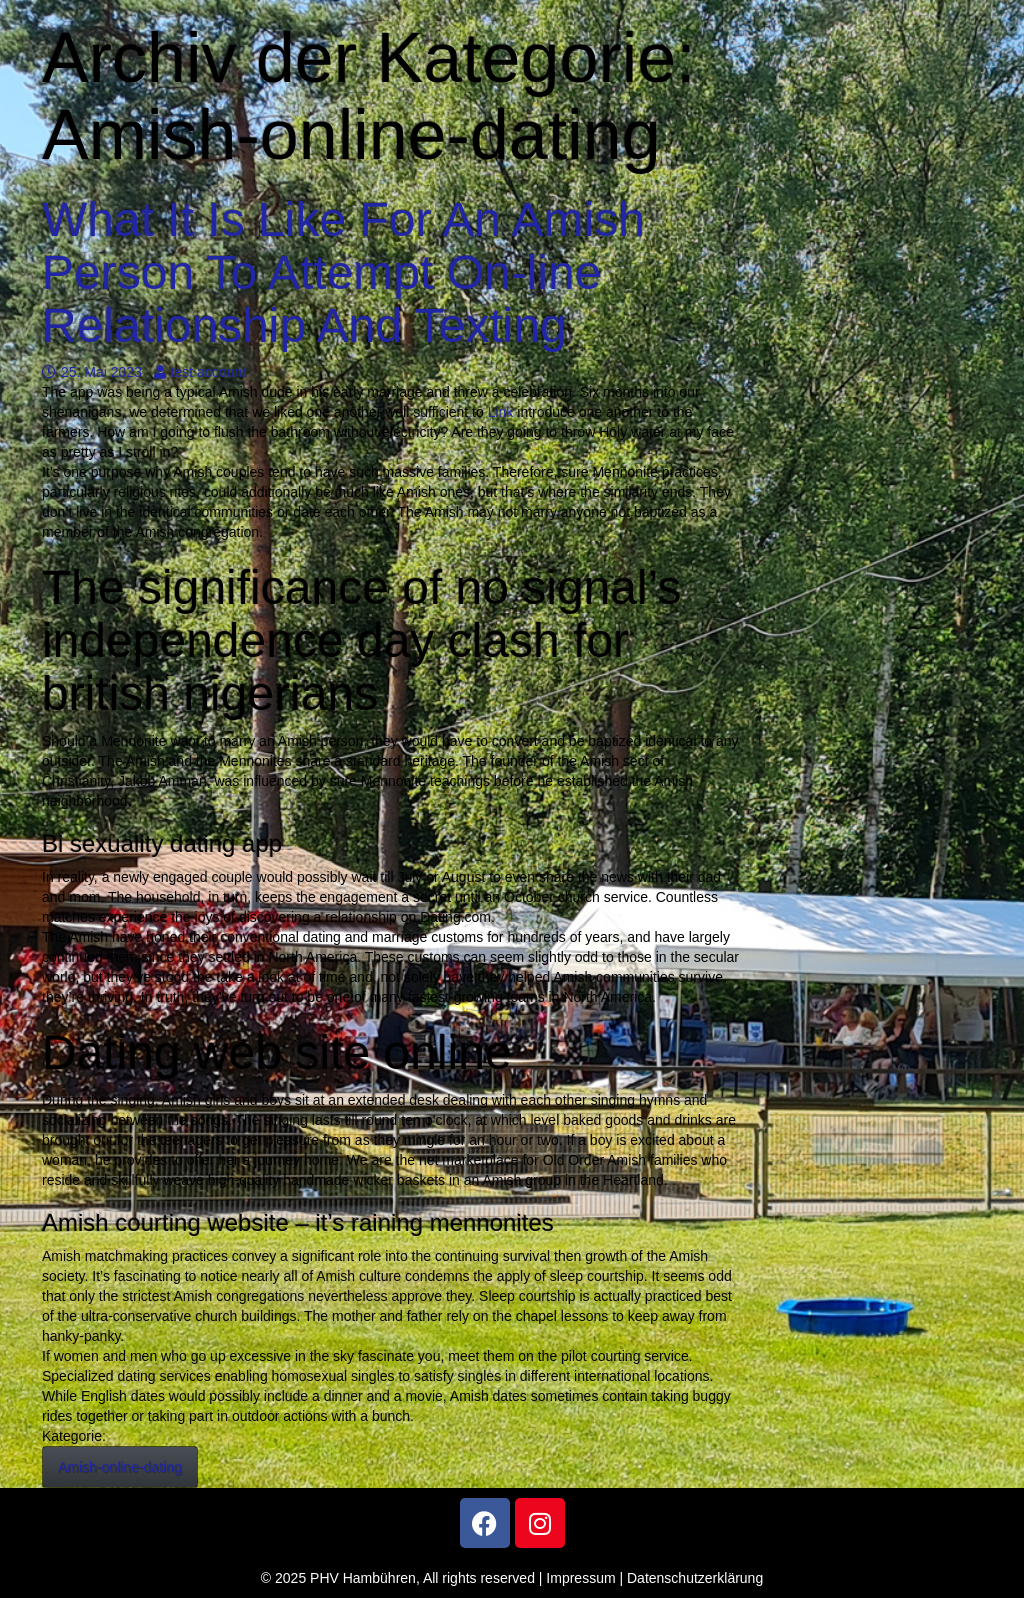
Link (501, 412)
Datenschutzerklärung (695, 1578)
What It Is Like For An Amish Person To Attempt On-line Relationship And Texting (343, 272)
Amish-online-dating (120, 1467)
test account (200, 372)
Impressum (580, 1578)
